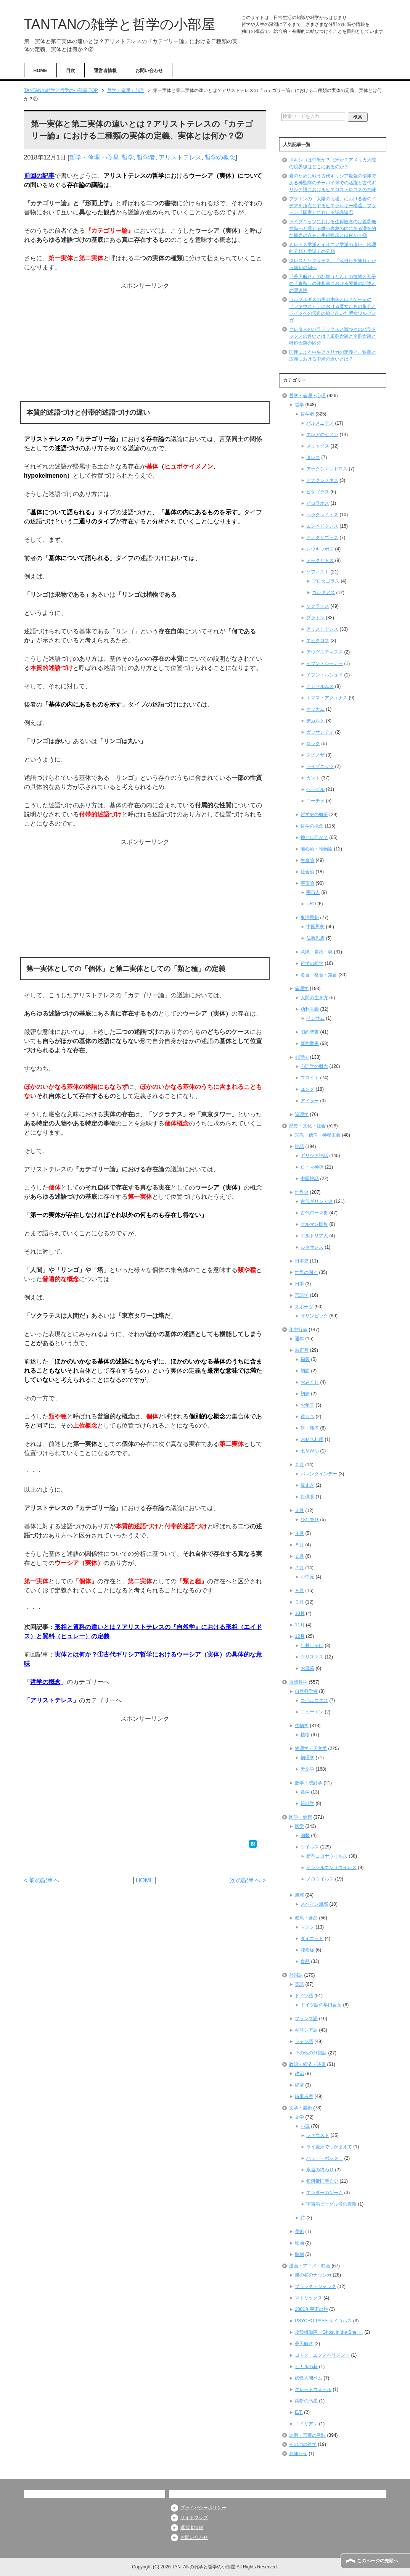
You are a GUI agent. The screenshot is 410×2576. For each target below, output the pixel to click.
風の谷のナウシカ (313, 2275)
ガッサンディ (320, 732)
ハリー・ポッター (324, 2158)
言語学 (302, 1295)
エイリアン (306, 2423)
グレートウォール (313, 2389)
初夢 (305, 1393)
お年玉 (307, 1405)
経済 (299, 2085)
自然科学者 (306, 1691)
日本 (299, 1283)
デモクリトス (320, 560)
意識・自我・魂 (317, 952)
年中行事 (298, 1329)
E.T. (299, 2412)
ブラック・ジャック (315, 2286)
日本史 (302, 1261)
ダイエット (312, 1938)
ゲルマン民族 (314, 1224)
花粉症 (307, 1950)
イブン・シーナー (324, 663)
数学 (305, 1792)
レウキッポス (320, 549)
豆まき (307, 1485)
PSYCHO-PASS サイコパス (323, 2320)
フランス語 (306, 2018)
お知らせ (298, 2453)
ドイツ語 (304, 1995)
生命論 (307, 860)
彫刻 (299, 2254)
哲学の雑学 (312, 963)
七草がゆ (310, 1451)
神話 (299, 1146)
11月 (299, 1625)
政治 (299, 2073)
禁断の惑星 (306, 2401)
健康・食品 (306, 1918)
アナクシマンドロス (326, 469)
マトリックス (308, 2298)
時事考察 (304, 2096)
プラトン (315, 617)
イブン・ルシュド (324, 675)
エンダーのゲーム (324, 2192)
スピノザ (315, 755)
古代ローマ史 (314, 1213)
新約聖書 (310, 1043)
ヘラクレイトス (322, 514)
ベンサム (315, 1018)
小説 (305, 2126)
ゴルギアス (323, 592)
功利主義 (310, 1009)
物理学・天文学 (311, 1748)
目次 (70, 70)
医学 (299, 1826)
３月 (299, 1510)
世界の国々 (306, 1272)
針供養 (307, 1496)
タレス (313, 457)
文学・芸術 (300, 2108)
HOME (40, 70)
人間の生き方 (314, 997)
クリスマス (312, 1657)
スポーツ (304, 1306)
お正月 (302, 1350)
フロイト (310, 1077)
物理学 (307, 1757)
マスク (307, 1927)
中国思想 (315, 926)
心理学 (302, 1057)
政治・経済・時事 (307, 2064)
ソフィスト (317, 572)
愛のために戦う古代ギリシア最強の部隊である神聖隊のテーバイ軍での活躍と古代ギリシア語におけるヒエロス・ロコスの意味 (332, 182)
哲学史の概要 (314, 814)
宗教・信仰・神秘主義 (318, 1135)
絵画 (299, 2243)
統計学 (307, 1803)
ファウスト (317, 2135)
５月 (299, 1544)
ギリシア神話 (314, 1155)
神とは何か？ (314, 837)
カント (313, 778)
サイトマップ (194, 2517)
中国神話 (310, 1178)
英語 (299, 1984)
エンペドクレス (322, 526)
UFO (311, 903)
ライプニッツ (320, 766)
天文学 (307, 1769)
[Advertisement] (145, 343)
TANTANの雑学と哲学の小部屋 (119, 24)
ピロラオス (317, 503)
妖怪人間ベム (308, 2378)
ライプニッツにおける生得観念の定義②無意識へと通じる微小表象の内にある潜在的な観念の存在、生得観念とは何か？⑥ (332, 228)
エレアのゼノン (322, 434)
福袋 (305, 1359)
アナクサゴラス (322, 537)
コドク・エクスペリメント (322, 2355)
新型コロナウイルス (326, 1856)
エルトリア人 (314, 1235)
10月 (299, 1613)
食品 (305, 1961)
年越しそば (312, 1645)
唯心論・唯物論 (317, 849)
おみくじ (310, 1382)
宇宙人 (313, 892)
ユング (307, 1089)
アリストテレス (180, 157)
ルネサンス (312, 1247)
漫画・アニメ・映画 (309, 2265)
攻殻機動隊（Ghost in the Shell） (329, 2332)
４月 (299, 1533)
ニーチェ (315, 800)
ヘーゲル (315, 789)
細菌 (305, 1835)
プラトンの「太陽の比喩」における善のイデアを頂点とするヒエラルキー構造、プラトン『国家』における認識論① (332, 205)
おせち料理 (312, 1439)
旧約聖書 (310, 1032)
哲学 (128, 157)
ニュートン (312, 1712)
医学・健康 (300, 1817)
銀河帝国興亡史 (322, 2181)
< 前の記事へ (42, 1880)
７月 (299, 1567)
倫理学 (302, 988)
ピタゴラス (317, 491)
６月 (299, 1556)
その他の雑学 (303, 2444)
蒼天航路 (304, 2343)
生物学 (302, 1725)
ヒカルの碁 (306, 2366)
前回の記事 (39, 175)
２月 (299, 1464)
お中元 (307, 1576)
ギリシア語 (306, 2030)
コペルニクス (314, 1700)
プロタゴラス (325, 581)
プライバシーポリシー (203, 2507)
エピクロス (317, 640)
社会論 (307, 871)
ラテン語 (304, 2041)
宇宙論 (307, 883)
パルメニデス (320, 423)
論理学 (302, 1114)
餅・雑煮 (310, 1428)
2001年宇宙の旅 (311, 2309)
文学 (299, 2117)
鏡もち (307, 1416)
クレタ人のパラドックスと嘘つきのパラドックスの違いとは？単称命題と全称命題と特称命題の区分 (332, 336)
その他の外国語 (311, 2053)
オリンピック (314, 1316)
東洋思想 (310, 917)
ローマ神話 (312, 1167)
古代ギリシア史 (317, 1201)
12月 (299, 1636)
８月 (299, 1590)
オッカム (315, 709)
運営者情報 (105, 70)
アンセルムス (320, 686)
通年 (299, 1338)
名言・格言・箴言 (319, 974)
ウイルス (310, 1847)
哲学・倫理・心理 (93, 157)
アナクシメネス (322, 480)
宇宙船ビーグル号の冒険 (331, 2204)
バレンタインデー (319, 1473)
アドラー (310, 1100)
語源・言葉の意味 (307, 2435)
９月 (299, 1602)
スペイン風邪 (314, 1904)
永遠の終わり (320, 2169)
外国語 (296, 1975)
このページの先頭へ (377, 2560)
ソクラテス (317, 606)
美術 (299, 2231)
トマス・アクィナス (326, 697)
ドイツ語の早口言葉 (321, 2005)
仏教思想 (315, 938)
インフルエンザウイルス (331, 1867)
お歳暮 (307, 1668)
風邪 (299, 1895)
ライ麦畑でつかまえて (329, 2146)
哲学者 (146, 157)
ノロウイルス (320, 1879)
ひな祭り (310, 1519)
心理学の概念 (314, 1066)
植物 (305, 1734)
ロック (313, 743)
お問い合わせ (149, 70)
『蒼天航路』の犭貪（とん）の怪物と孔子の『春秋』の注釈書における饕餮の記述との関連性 (332, 283)
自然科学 (298, 1682)
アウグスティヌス (324, 652)
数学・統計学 (308, 1782)
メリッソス (317, 446)
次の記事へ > (248, 1880)
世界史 (302, 1192)
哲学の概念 (220, 157)
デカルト (315, 720)
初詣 (305, 1370)
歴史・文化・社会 (307, 1126)
